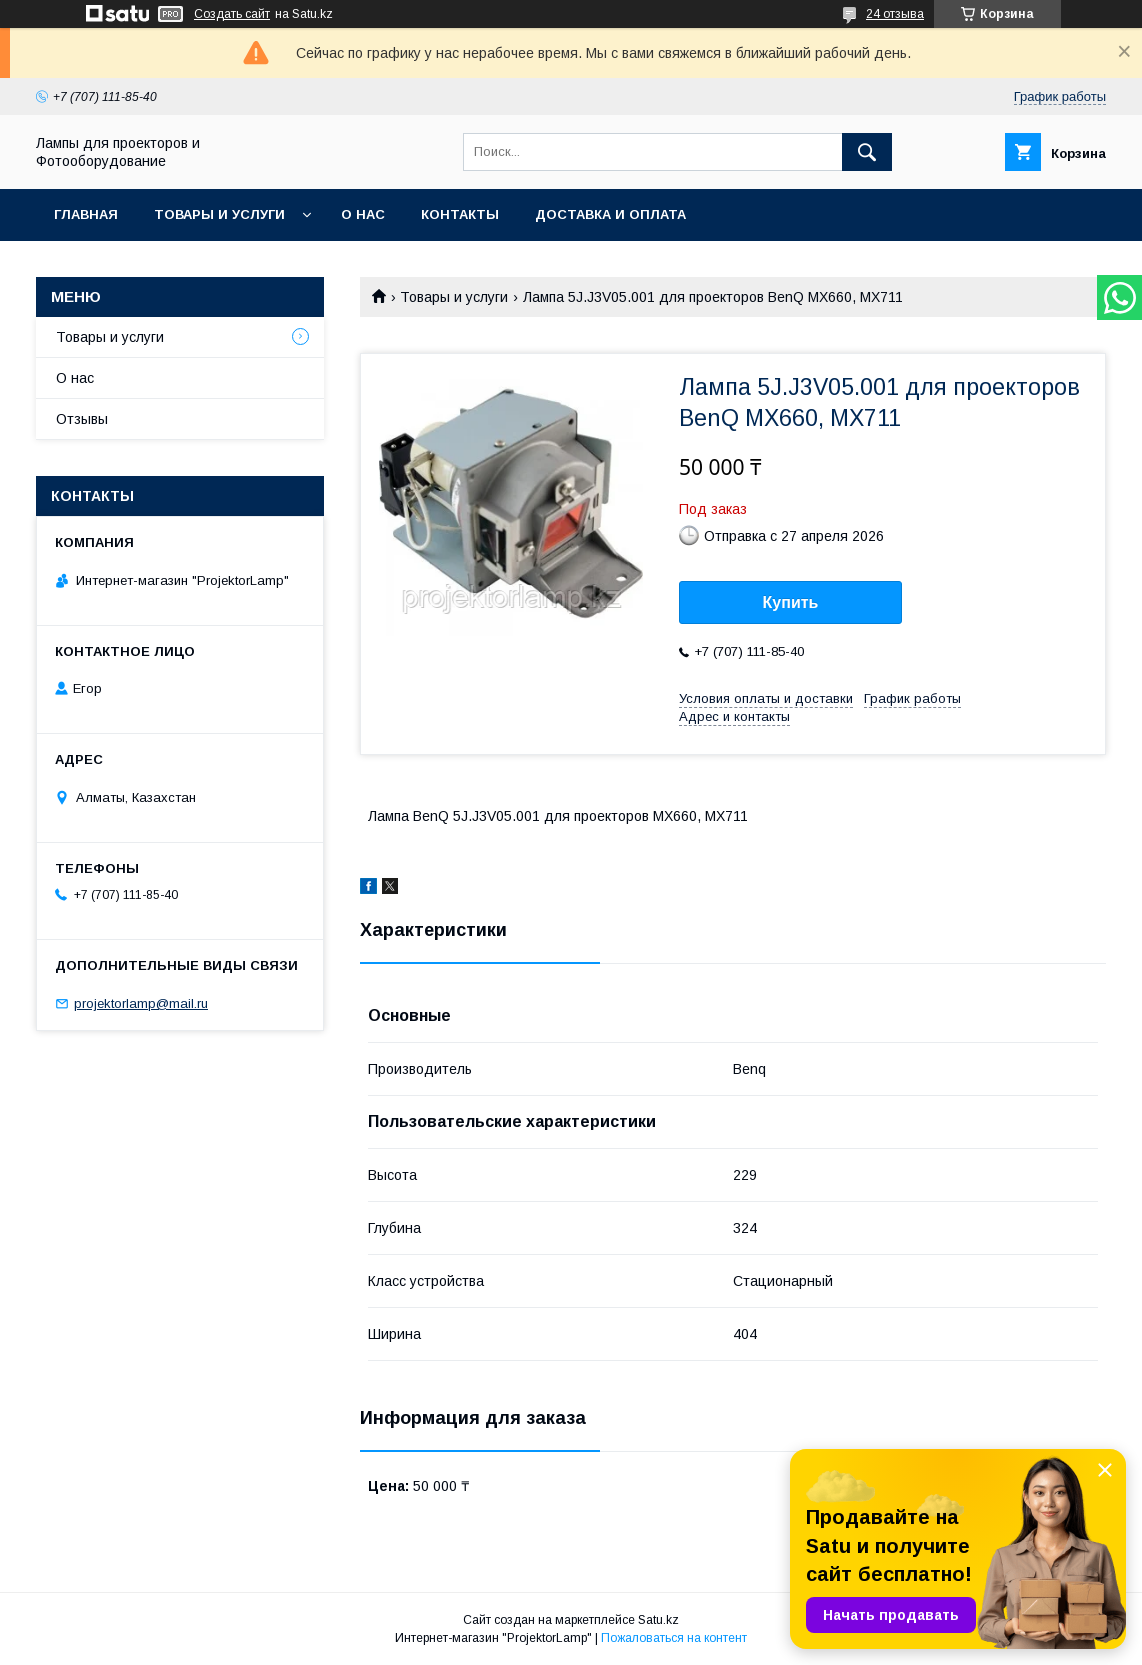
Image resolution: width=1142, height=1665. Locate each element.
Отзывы (82, 419)
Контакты (460, 214)
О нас (363, 214)
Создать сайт (232, 14)
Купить (791, 602)
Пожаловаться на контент (674, 1638)
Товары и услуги (219, 214)
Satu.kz (658, 1620)
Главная (86, 214)
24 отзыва (895, 14)
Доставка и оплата (610, 214)
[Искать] (867, 152)
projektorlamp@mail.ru (141, 1003)
